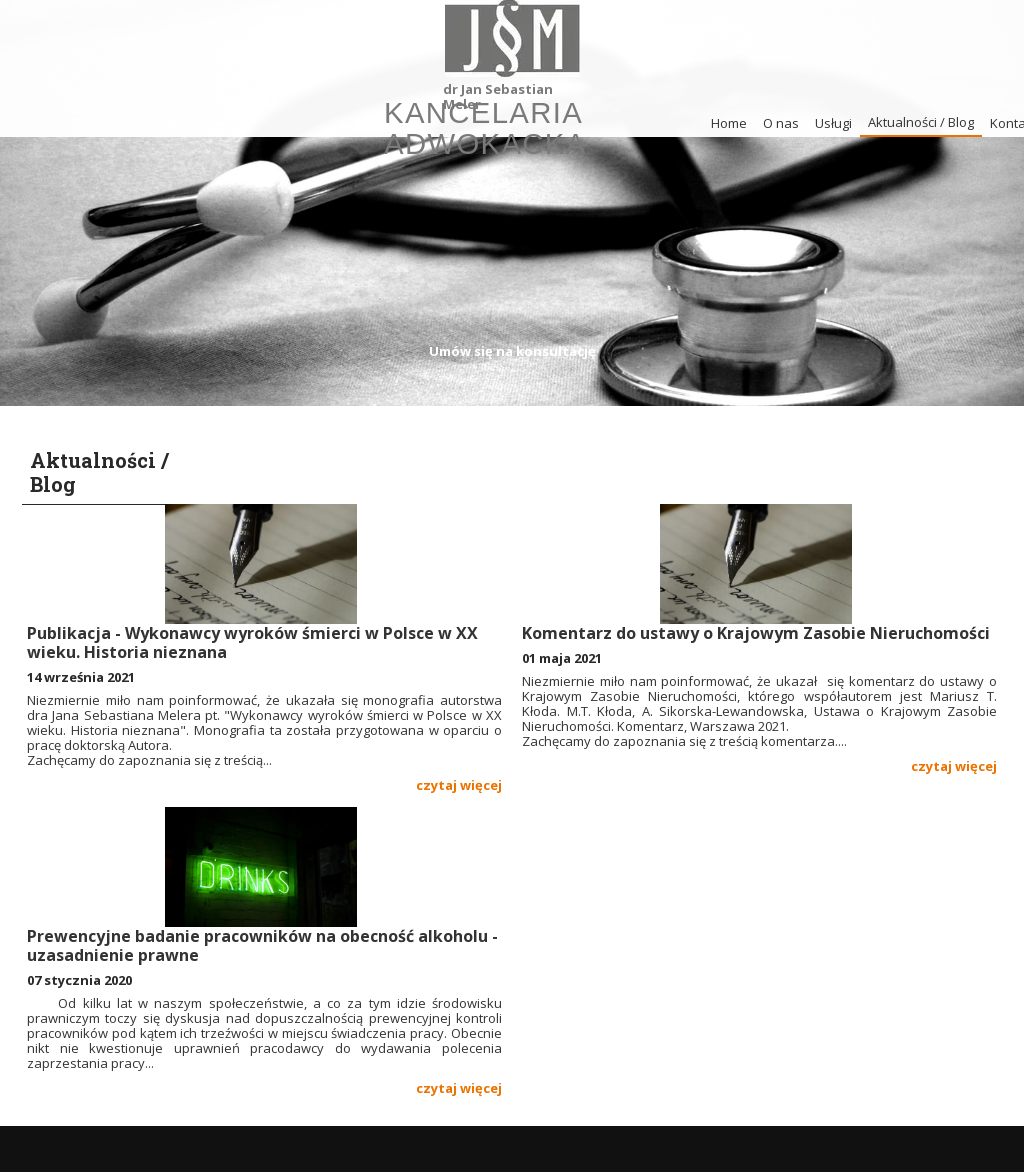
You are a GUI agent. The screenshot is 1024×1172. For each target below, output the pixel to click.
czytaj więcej (459, 785)
